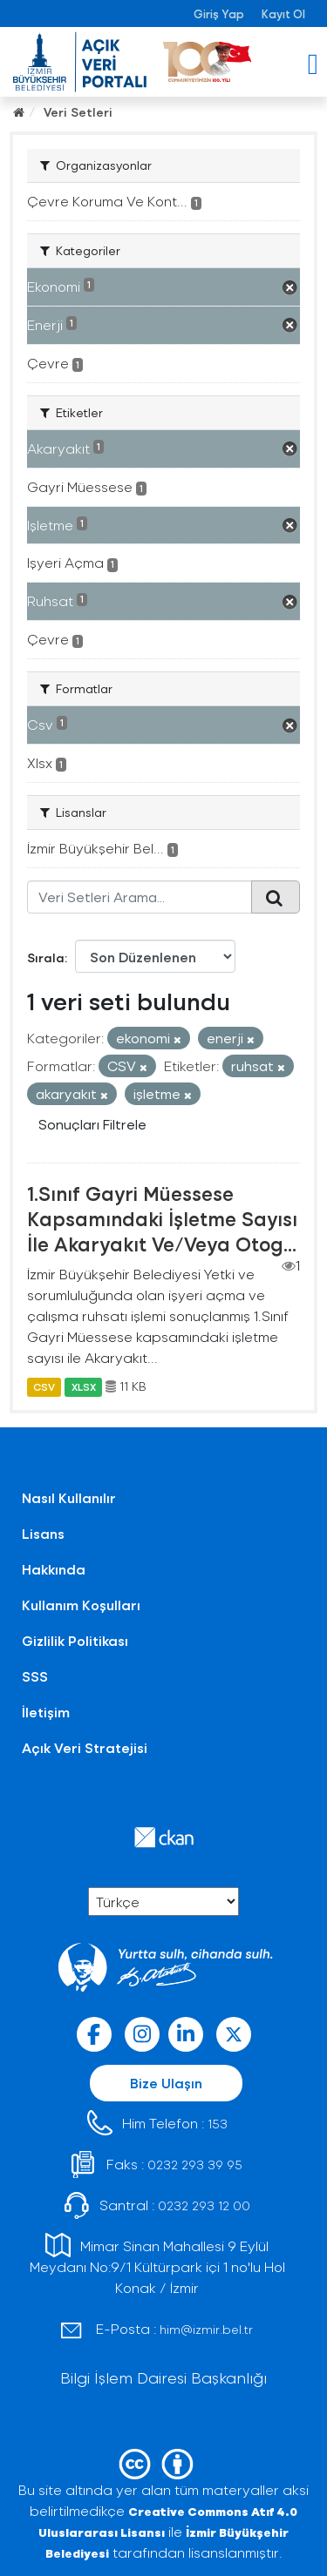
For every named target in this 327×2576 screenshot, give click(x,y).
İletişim (46, 1712)
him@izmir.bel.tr (206, 2329)
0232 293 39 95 (194, 2164)
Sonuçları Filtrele (92, 1124)
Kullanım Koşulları (81, 1604)
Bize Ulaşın (166, 2083)
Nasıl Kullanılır (69, 1497)
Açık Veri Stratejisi (84, 1747)
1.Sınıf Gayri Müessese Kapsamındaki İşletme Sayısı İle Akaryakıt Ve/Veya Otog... (162, 1218)
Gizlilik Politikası (75, 1640)
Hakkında (53, 1569)
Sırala (46, 957)
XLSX (84, 1386)
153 (218, 2123)
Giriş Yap (219, 13)
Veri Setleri (78, 112)
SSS (35, 1676)
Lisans (43, 1533)
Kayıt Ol (283, 13)
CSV (44, 1386)
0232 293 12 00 (204, 2205)
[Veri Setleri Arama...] (139, 897)
